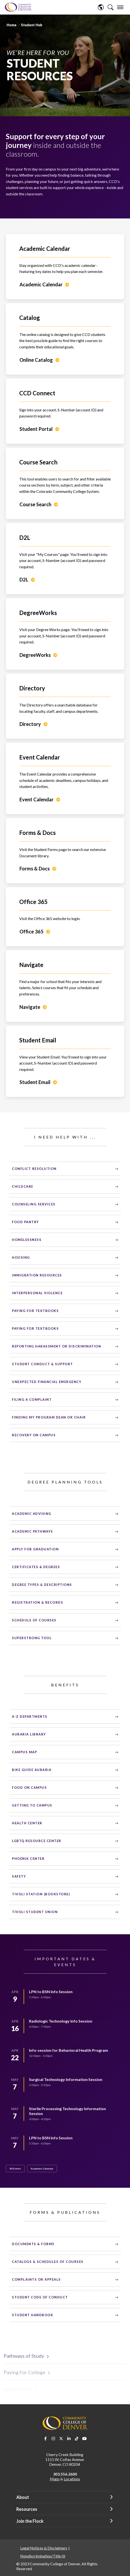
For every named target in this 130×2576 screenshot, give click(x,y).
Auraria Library (29, 1734)
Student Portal (36, 429)
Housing (21, 1257)
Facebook (45, 2438)
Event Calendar (36, 799)
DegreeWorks (35, 655)
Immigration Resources (37, 1275)
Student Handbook (32, 2315)
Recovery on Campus (34, 1435)
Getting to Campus (32, 1805)
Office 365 (31, 931)
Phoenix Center (28, 1859)
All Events (15, 2168)
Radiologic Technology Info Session (60, 2021)
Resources (26, 2509)
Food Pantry (25, 1222)
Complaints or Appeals (36, 2279)
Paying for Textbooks (35, 1311)
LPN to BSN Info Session (51, 1991)
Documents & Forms (33, 2244)
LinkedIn (69, 2438)
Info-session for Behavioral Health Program (68, 2050)
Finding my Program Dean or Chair (49, 1417)
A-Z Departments (29, 1716)
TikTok (77, 2438)
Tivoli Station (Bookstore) (41, 1894)
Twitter (61, 2438)
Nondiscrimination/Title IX (42, 2556)
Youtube (84, 2438)
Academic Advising (31, 1514)
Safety (19, 1876)
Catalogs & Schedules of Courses (48, 2262)
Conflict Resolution (34, 1169)
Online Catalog (36, 360)
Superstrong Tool (32, 1638)
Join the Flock (30, 2521)
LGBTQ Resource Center (36, 1841)
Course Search (35, 504)
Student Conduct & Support (42, 1364)
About (22, 2497)
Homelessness (26, 1240)
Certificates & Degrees (36, 1567)
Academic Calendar (41, 284)
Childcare (22, 1186)
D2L (23, 579)
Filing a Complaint (32, 1399)
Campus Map (24, 1752)
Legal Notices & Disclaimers (43, 2548)
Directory (30, 724)
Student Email (35, 1082)
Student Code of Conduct (40, 2297)
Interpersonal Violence (37, 1293)
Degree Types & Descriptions (42, 1585)
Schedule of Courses (34, 1620)
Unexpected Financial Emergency (46, 1382)
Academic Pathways (32, 1531)
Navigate (29, 1007)
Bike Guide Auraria (31, 1770)
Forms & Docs (34, 868)
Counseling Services (34, 1204)
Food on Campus (29, 1788)
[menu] (120, 7)
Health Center (27, 1823)
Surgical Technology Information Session (65, 2079)
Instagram (53, 2438)
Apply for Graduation (35, 1549)
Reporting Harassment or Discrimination (56, 1346)
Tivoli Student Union (35, 1912)
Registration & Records (37, 1602)
